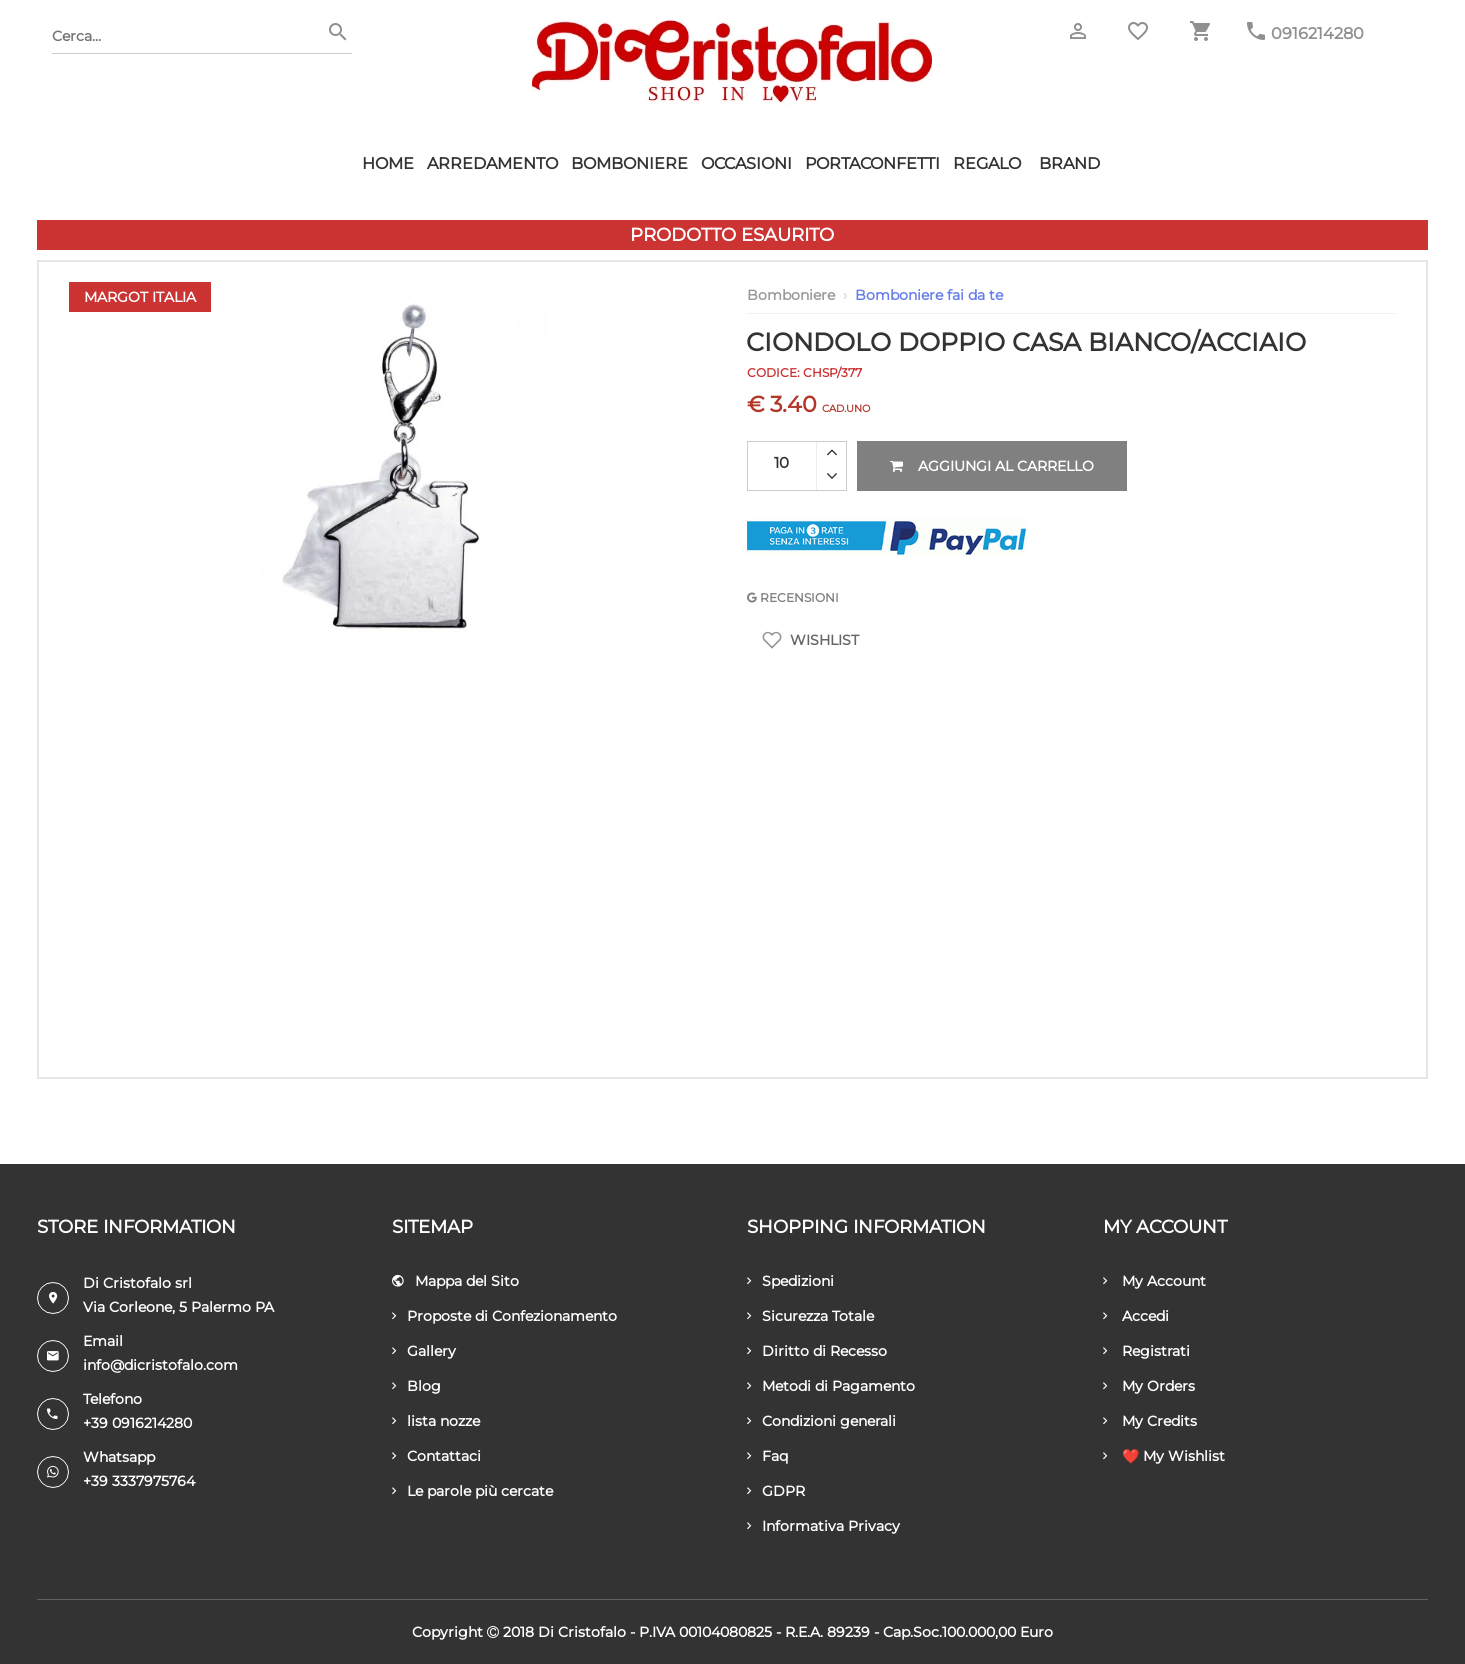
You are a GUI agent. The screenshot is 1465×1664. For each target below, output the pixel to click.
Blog (416, 1386)
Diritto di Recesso (817, 1351)
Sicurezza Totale (810, 1316)
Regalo (987, 163)
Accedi (1136, 1316)
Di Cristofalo (582, 1632)
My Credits (1150, 1421)
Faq (767, 1456)
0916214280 (1317, 33)
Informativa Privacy (823, 1526)
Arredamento (492, 163)
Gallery (424, 1351)
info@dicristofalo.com (160, 1365)
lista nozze (436, 1421)
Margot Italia (140, 297)
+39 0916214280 (137, 1423)
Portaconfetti (872, 163)
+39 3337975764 (139, 1481)
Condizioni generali (821, 1421)
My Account (1154, 1281)
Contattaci (436, 1456)
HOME (388, 163)
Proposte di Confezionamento (504, 1316)
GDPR (776, 1491)
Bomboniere (629, 163)
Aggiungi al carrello (992, 466)
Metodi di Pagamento (831, 1386)
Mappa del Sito (455, 1281)
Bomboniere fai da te (929, 295)
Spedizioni (790, 1281)
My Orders (1149, 1386)
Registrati (1146, 1351)
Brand (1069, 163)
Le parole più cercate (472, 1491)
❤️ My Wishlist (1164, 1456)
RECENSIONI (793, 597)
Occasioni (746, 163)
